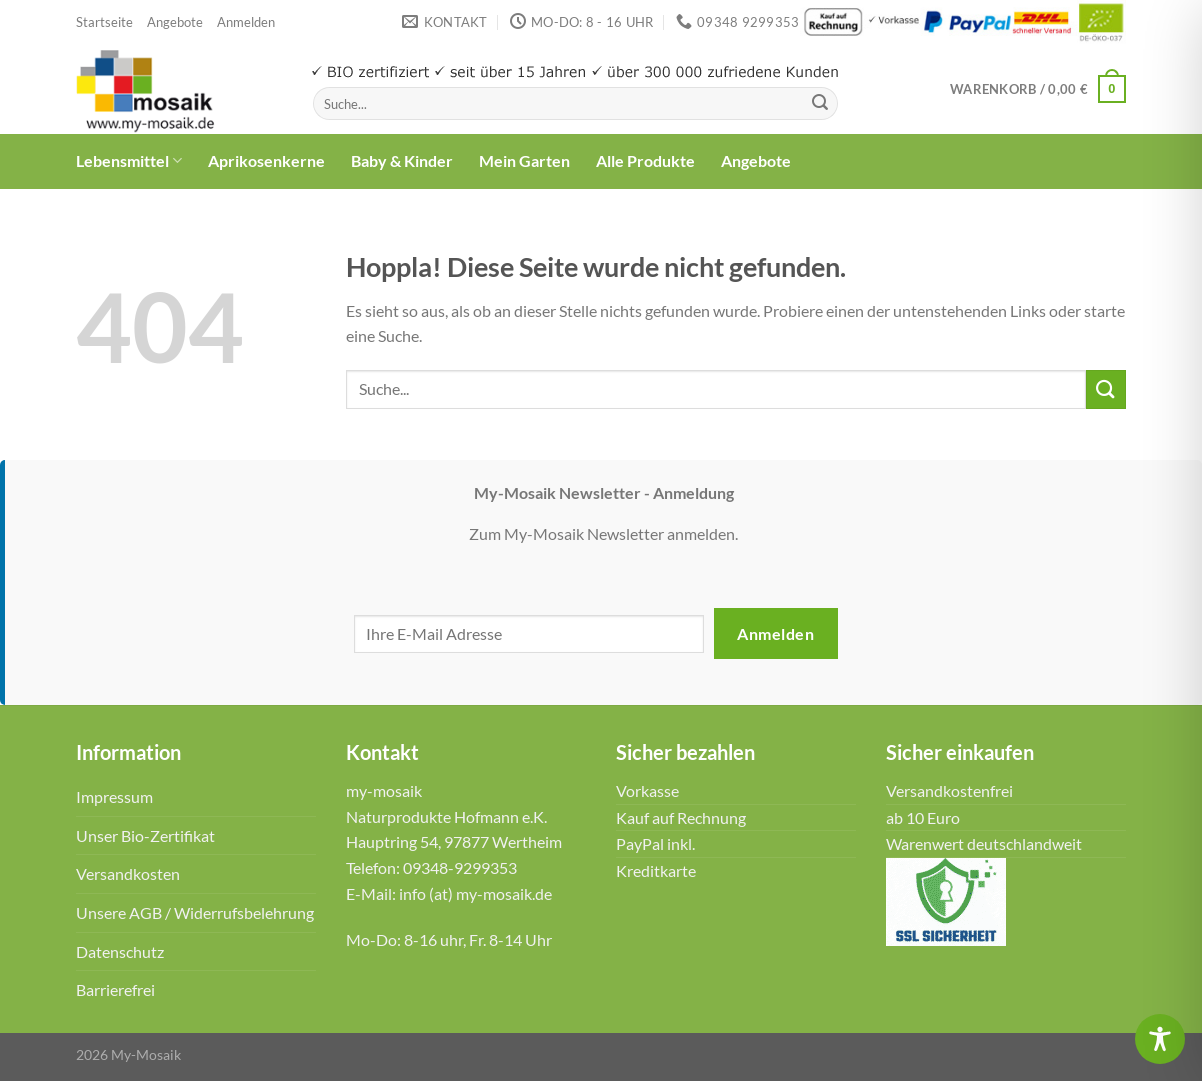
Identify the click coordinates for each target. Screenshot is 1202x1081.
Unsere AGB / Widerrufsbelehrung (195, 912)
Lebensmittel (129, 161)
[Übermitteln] (820, 104)
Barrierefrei (115, 989)
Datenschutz (120, 951)
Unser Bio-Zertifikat (145, 835)
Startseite (104, 22)
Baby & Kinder (402, 160)
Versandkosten (128, 873)
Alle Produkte (645, 160)
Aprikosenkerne (266, 160)
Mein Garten (524, 160)
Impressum (114, 796)
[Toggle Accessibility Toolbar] (1160, 1039)
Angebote (175, 22)
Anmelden (775, 633)
